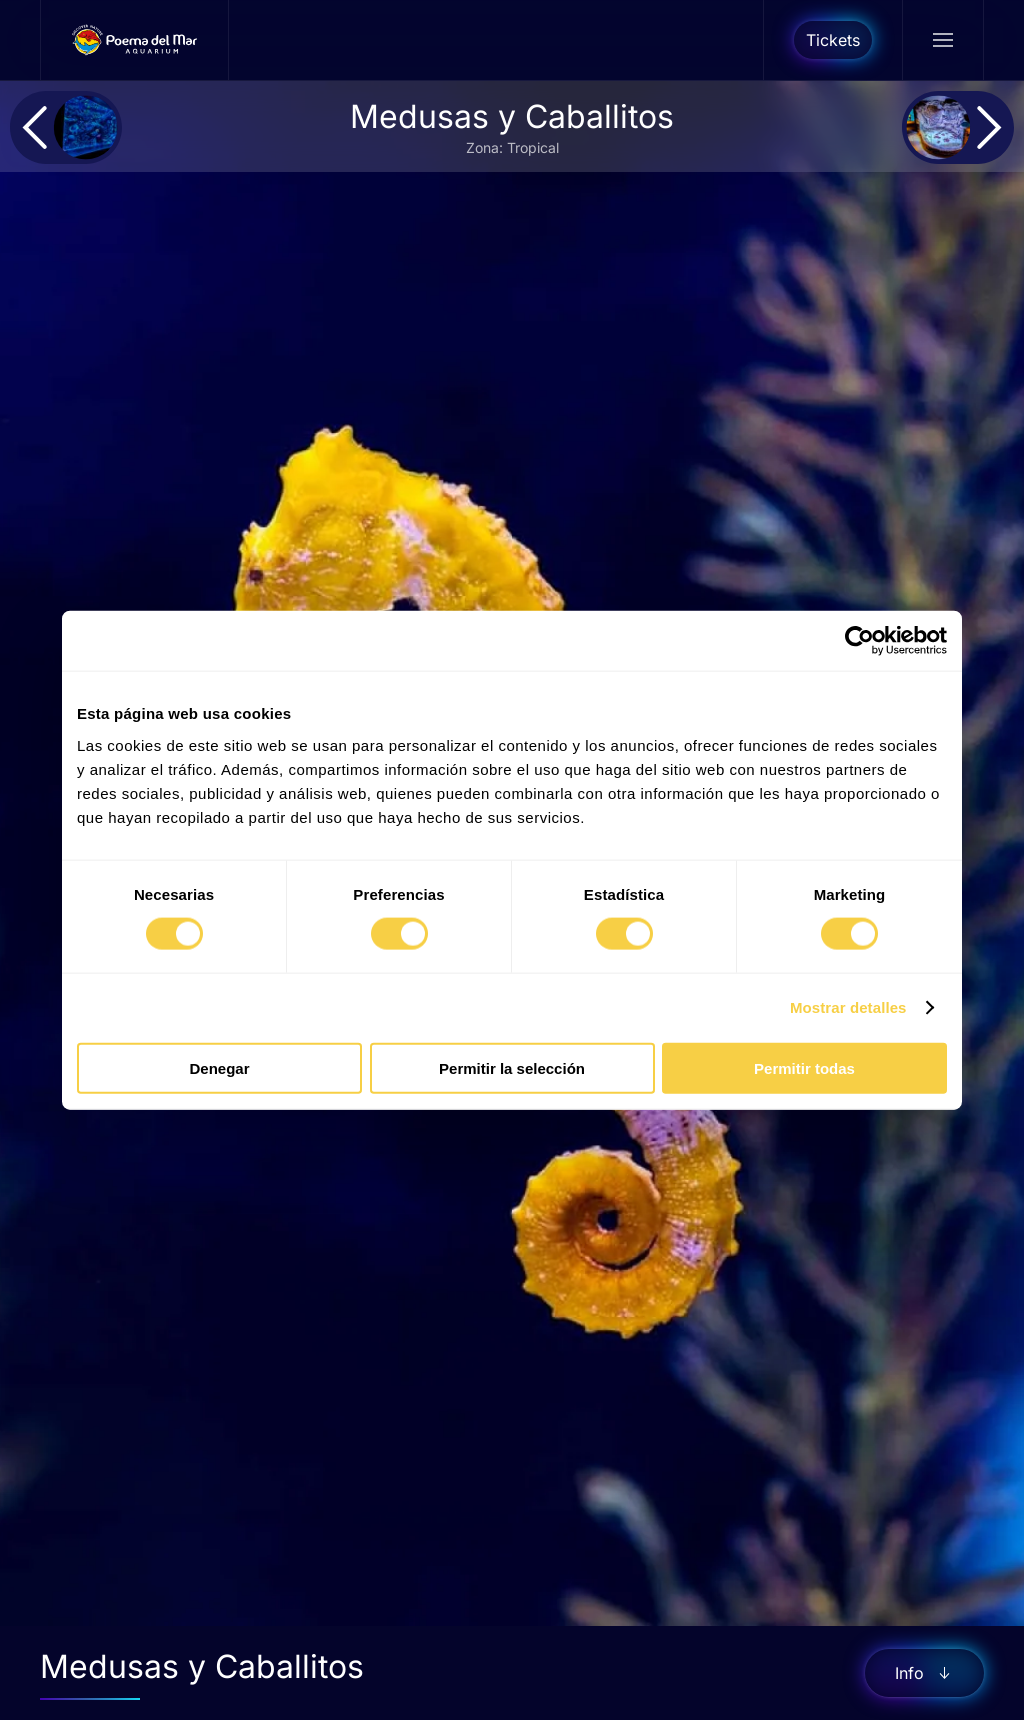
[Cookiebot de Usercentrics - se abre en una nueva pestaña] (859, 641)
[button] (942, 40)
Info (924, 1673)
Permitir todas (804, 1067)
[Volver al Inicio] (135, 40)
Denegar (219, 1067)
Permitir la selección (512, 1067)
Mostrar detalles (848, 1007)
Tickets (833, 40)
